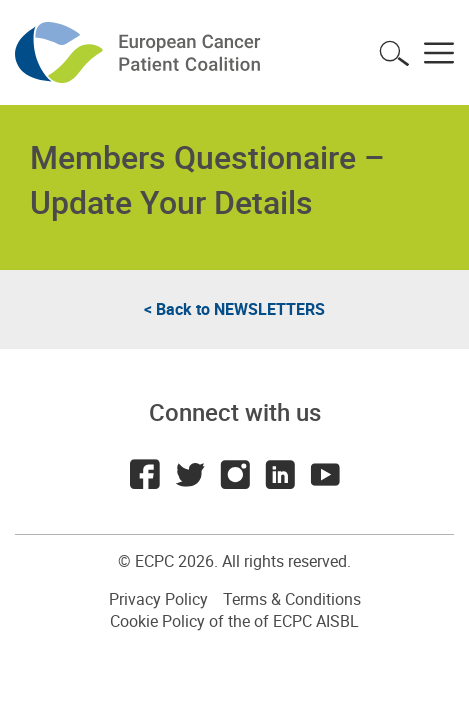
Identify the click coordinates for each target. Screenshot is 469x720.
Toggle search (394, 53)
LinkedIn (280, 474)
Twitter (190, 474)
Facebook (145, 474)
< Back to (234, 309)
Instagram (235, 474)
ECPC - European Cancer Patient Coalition (140, 52)
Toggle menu (439, 53)
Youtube (325, 474)
